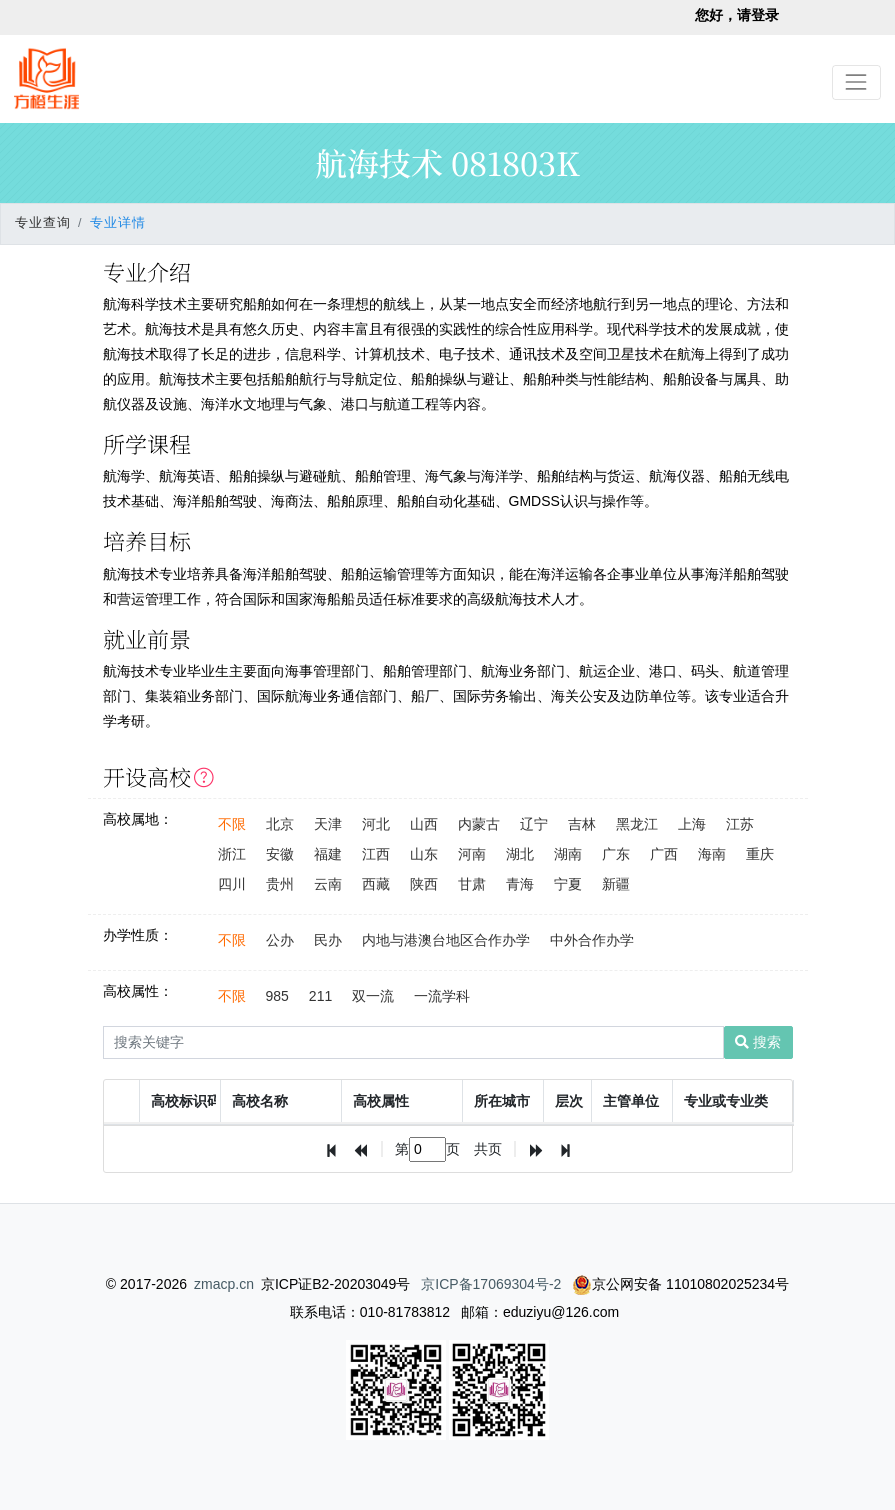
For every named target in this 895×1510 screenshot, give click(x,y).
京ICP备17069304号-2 (491, 1284)
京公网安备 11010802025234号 (680, 1284)
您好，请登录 (737, 15)
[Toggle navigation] (856, 82)
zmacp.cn (224, 1284)
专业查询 (43, 223)
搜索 (758, 1042)
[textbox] (427, 1149)
